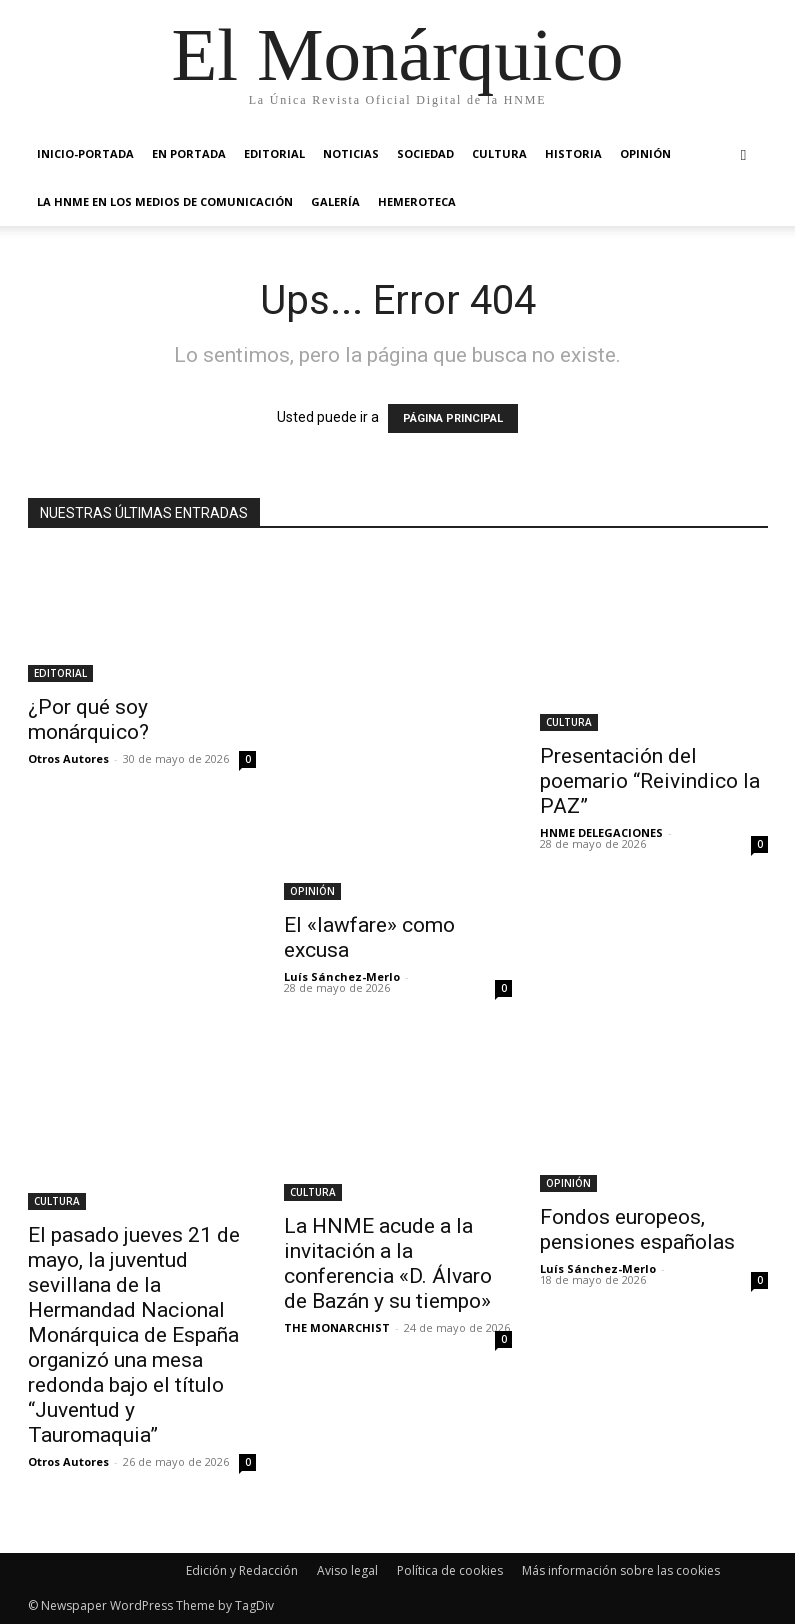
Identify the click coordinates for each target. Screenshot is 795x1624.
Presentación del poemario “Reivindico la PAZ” (650, 781)
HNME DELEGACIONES (601, 832)
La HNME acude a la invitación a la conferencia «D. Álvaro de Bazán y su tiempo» (388, 1263)
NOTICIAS (351, 153)
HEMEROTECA (417, 201)
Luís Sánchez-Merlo (342, 976)
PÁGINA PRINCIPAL (453, 418)
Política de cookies (450, 1570)
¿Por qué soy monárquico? (88, 719)
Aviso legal (347, 1570)
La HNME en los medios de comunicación (165, 201)
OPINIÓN (645, 153)
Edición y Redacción (242, 1570)
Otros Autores (68, 758)
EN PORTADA (189, 153)
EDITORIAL (274, 153)
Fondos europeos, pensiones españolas (637, 1229)
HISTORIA (573, 153)
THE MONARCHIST (337, 1327)
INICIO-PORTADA (85, 153)
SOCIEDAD (425, 153)
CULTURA (499, 153)
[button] (744, 154)
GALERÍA (335, 201)
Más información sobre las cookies (621, 1570)
